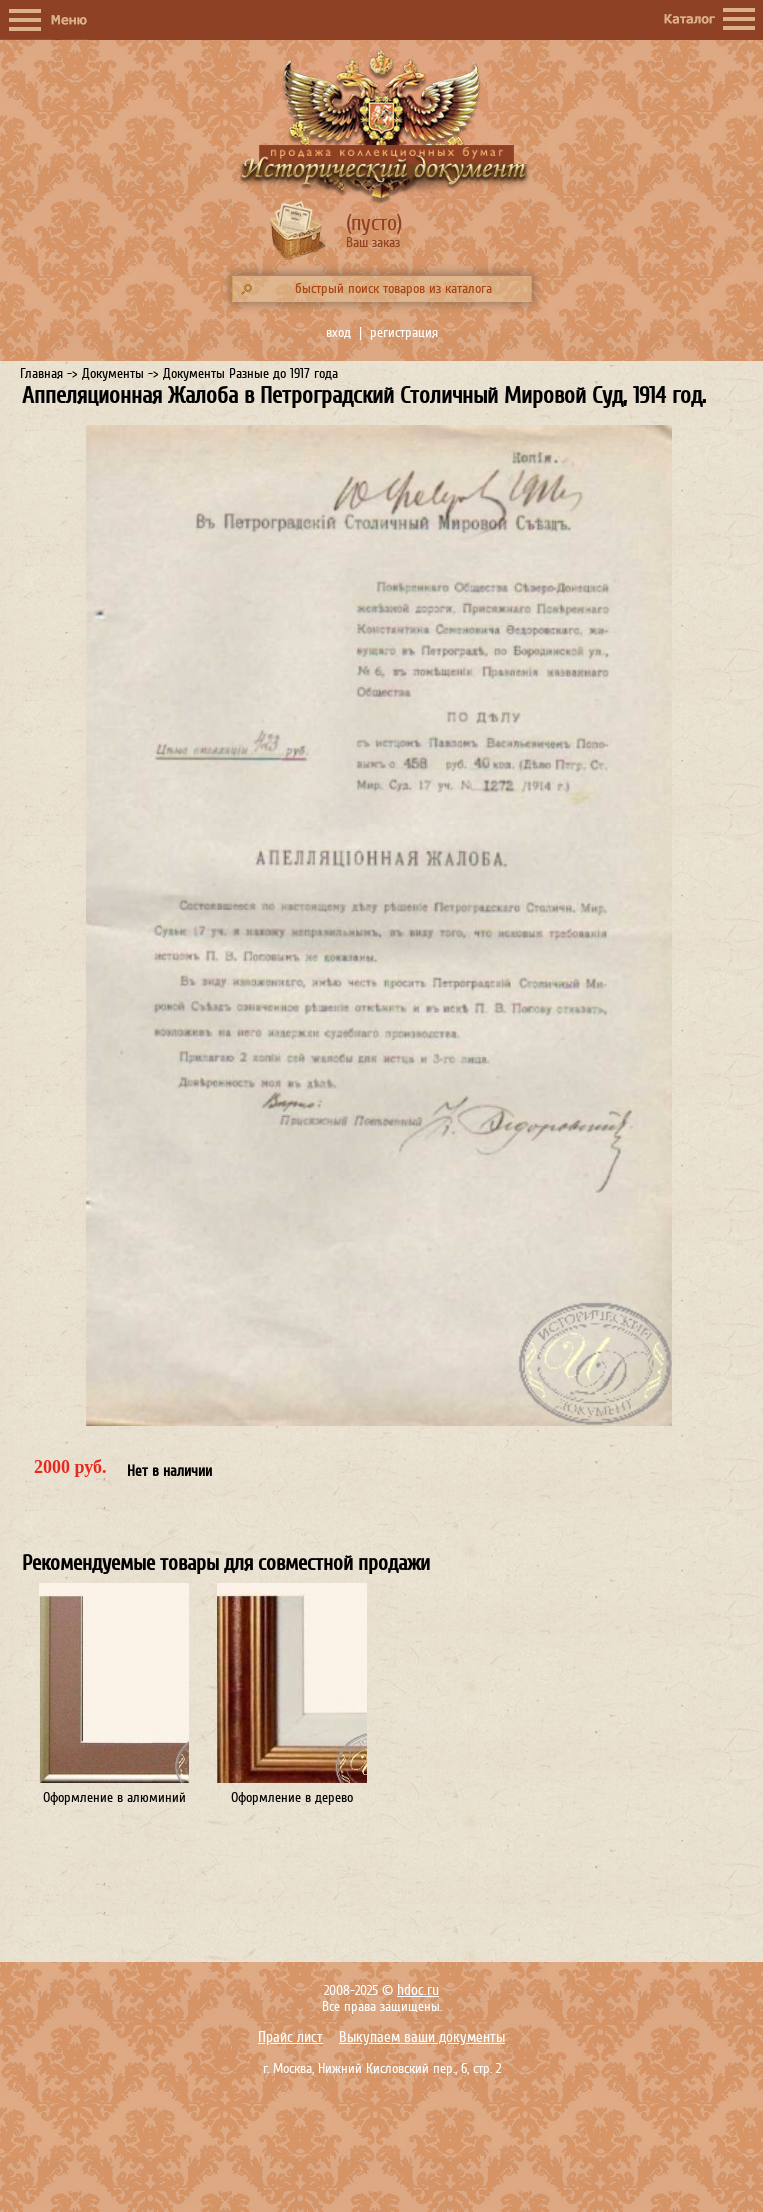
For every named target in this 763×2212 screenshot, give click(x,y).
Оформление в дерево (292, 1797)
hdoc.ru (418, 1990)
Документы (113, 373)
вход (338, 332)
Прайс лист (290, 2037)
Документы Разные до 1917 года (250, 373)
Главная (41, 373)
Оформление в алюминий (114, 1797)
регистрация (404, 332)
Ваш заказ (373, 242)
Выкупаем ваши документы (422, 2037)
